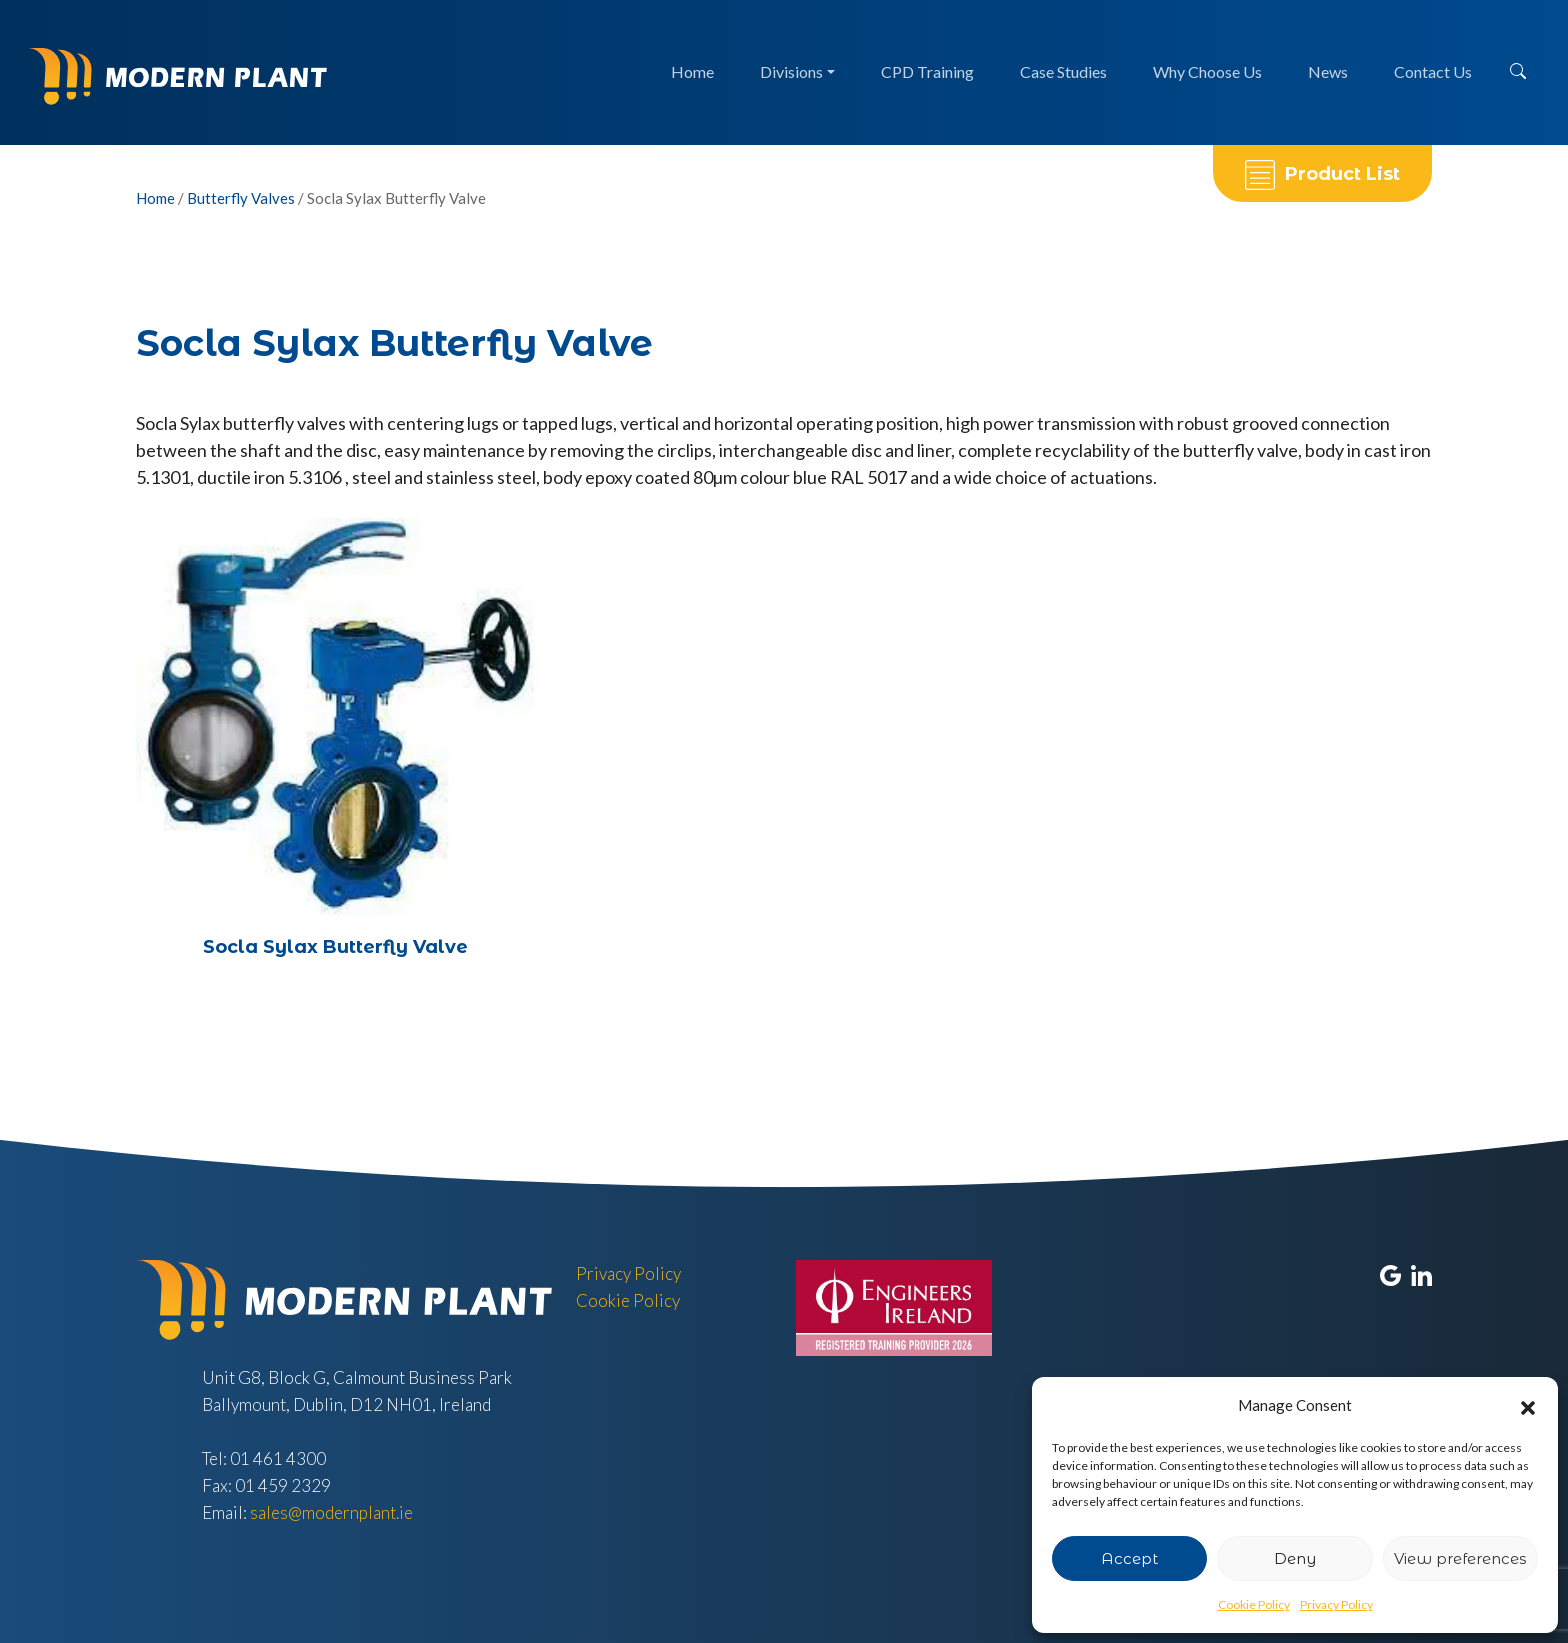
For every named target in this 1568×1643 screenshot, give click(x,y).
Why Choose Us (1207, 71)
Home (692, 71)
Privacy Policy (1336, 1604)
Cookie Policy (1254, 1604)
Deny (1295, 1558)
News (1328, 71)
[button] (1528, 1406)
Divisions (791, 71)
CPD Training (927, 71)
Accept (1129, 1558)
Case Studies (1063, 71)
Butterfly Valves (241, 198)
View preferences (1460, 1558)
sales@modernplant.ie (331, 1512)
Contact (1433, 71)
